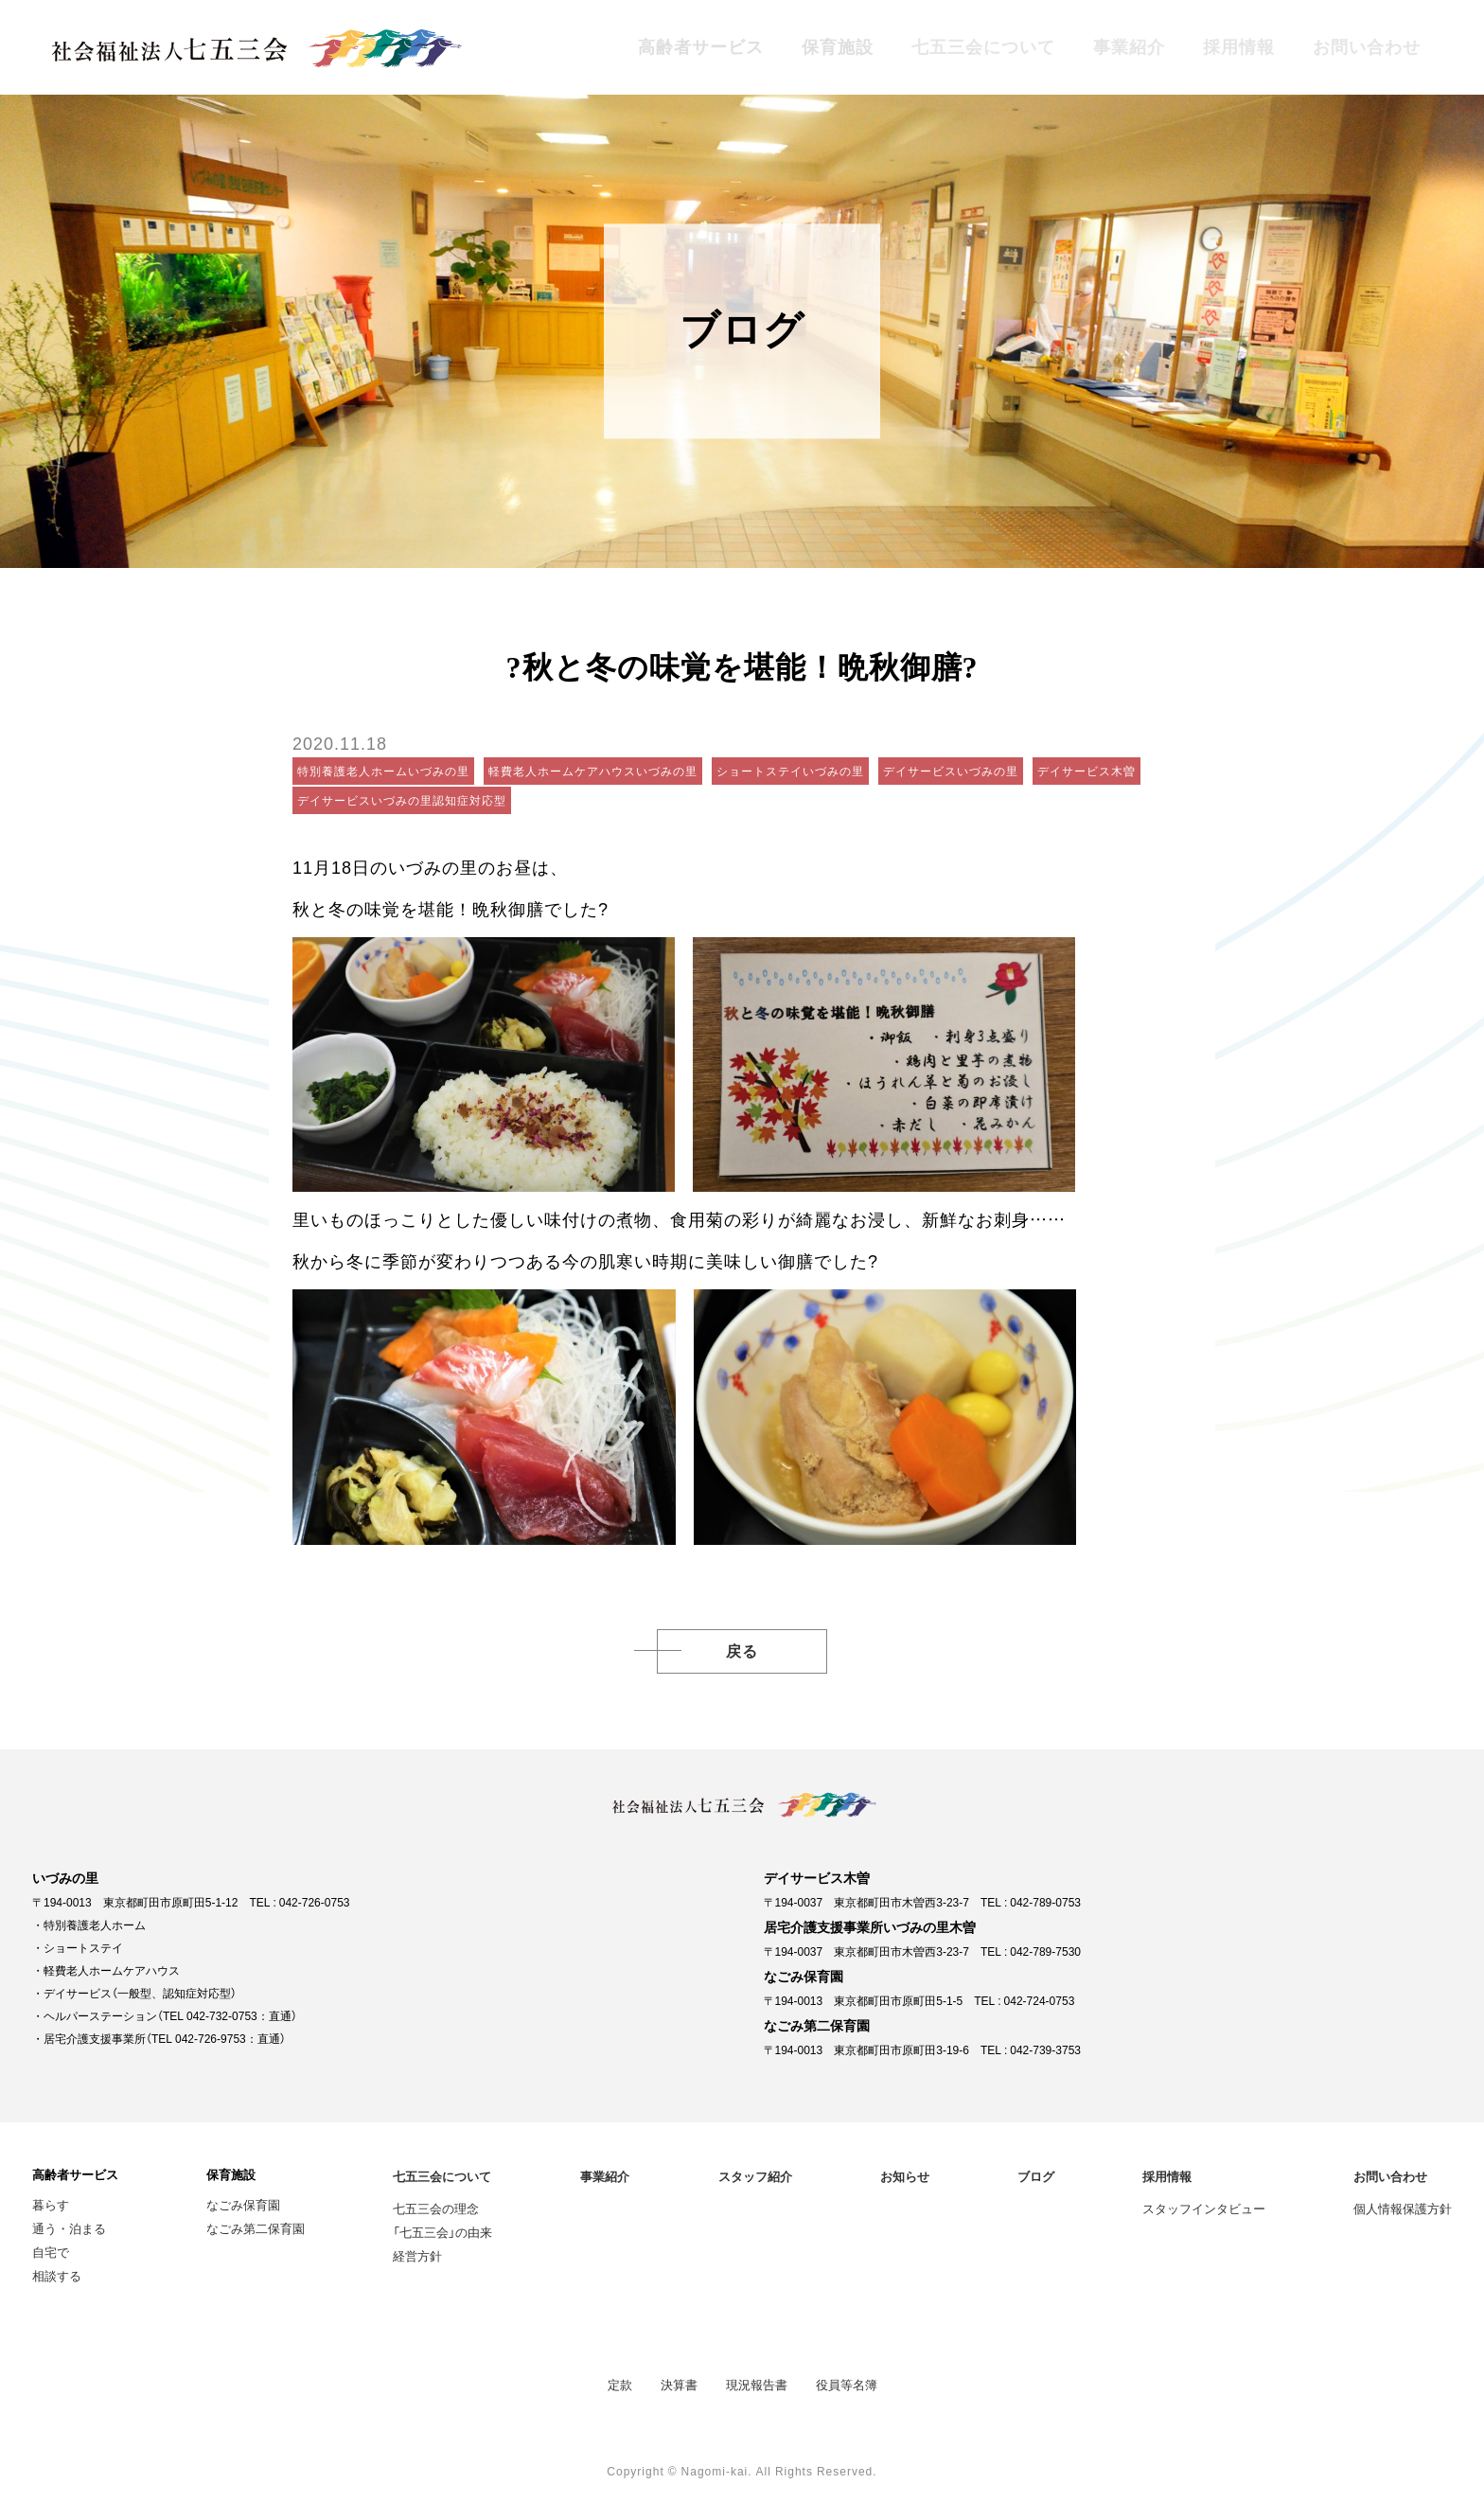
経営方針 (417, 2255)
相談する (56, 2275)
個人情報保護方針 (1402, 2208)
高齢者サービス (701, 47)
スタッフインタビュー (1203, 2208)
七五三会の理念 (436, 2208)
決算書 (679, 2384)
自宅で (50, 2252)
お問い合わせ (1367, 47)
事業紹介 (1129, 47)
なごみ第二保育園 (255, 2228)
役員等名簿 (846, 2384)
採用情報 (1239, 47)
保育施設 (838, 47)
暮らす (50, 2204)
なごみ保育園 (243, 2204)
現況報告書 (756, 2384)
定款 (620, 2384)
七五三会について (983, 47)
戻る (742, 1651)
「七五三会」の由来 (442, 2232)
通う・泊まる (69, 2228)
